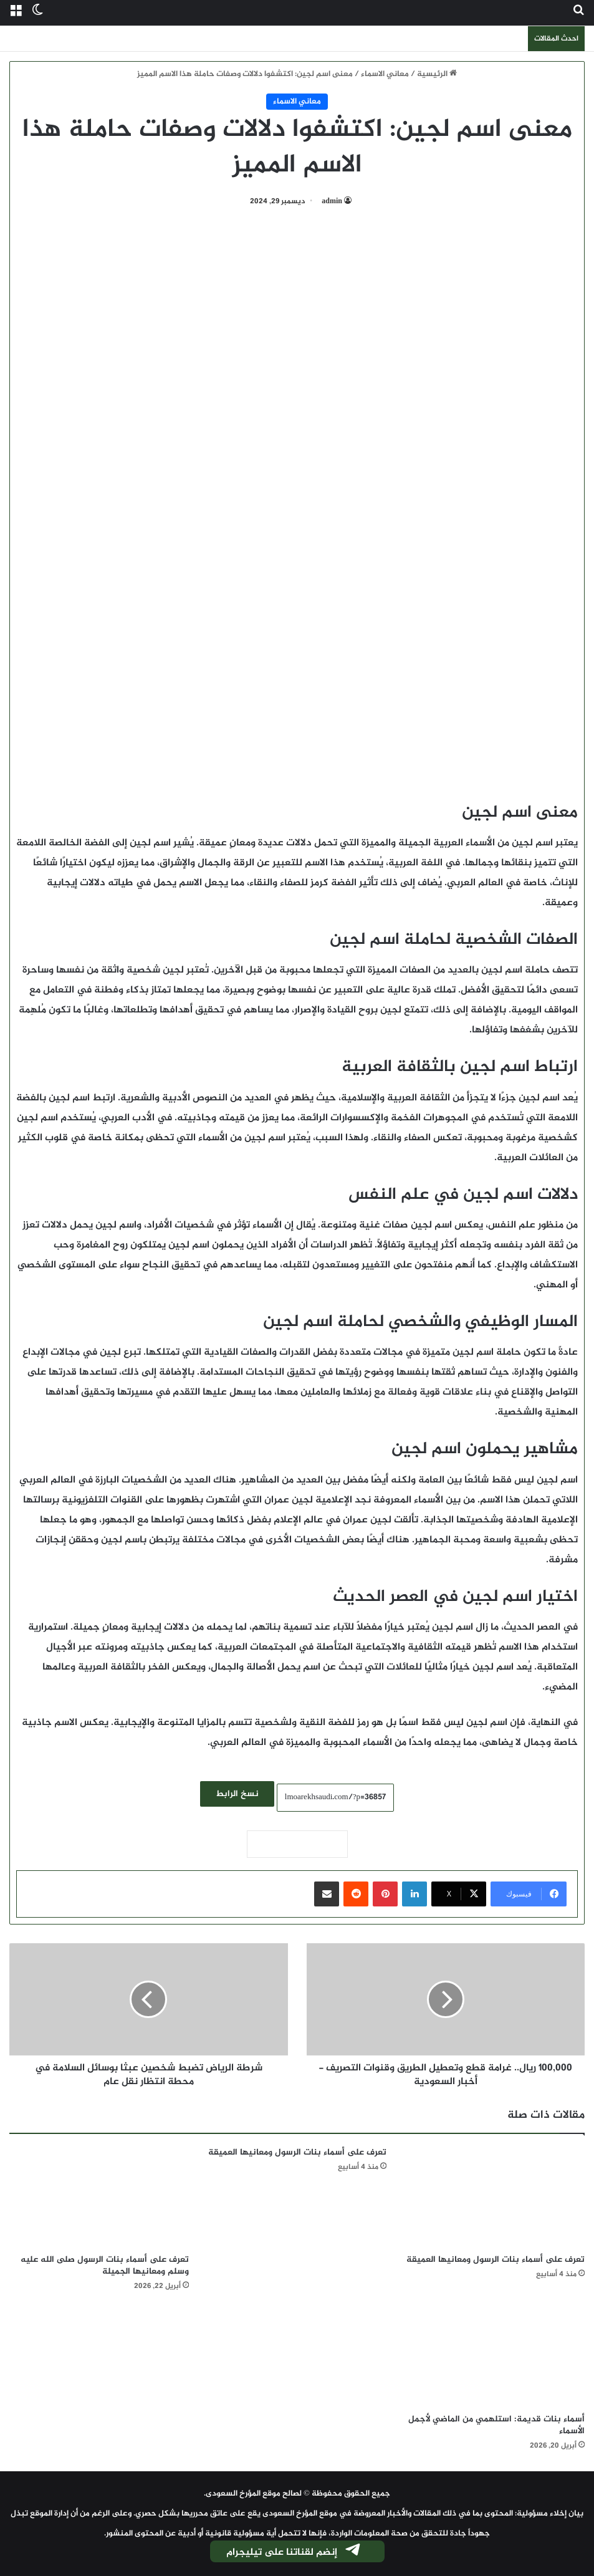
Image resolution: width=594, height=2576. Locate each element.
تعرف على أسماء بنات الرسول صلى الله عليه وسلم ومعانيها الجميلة (105, 2265)
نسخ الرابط (237, 1794)
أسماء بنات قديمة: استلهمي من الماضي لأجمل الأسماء (496, 2425)
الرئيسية (437, 74)
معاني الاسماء (385, 74)
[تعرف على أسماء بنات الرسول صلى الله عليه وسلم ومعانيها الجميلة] (99, 2196)
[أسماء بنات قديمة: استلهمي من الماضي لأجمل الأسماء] (495, 2355)
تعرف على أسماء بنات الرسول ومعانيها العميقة (495, 2259)
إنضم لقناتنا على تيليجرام (294, 2552)
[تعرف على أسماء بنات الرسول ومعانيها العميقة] (495, 2196)
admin (332, 201)
